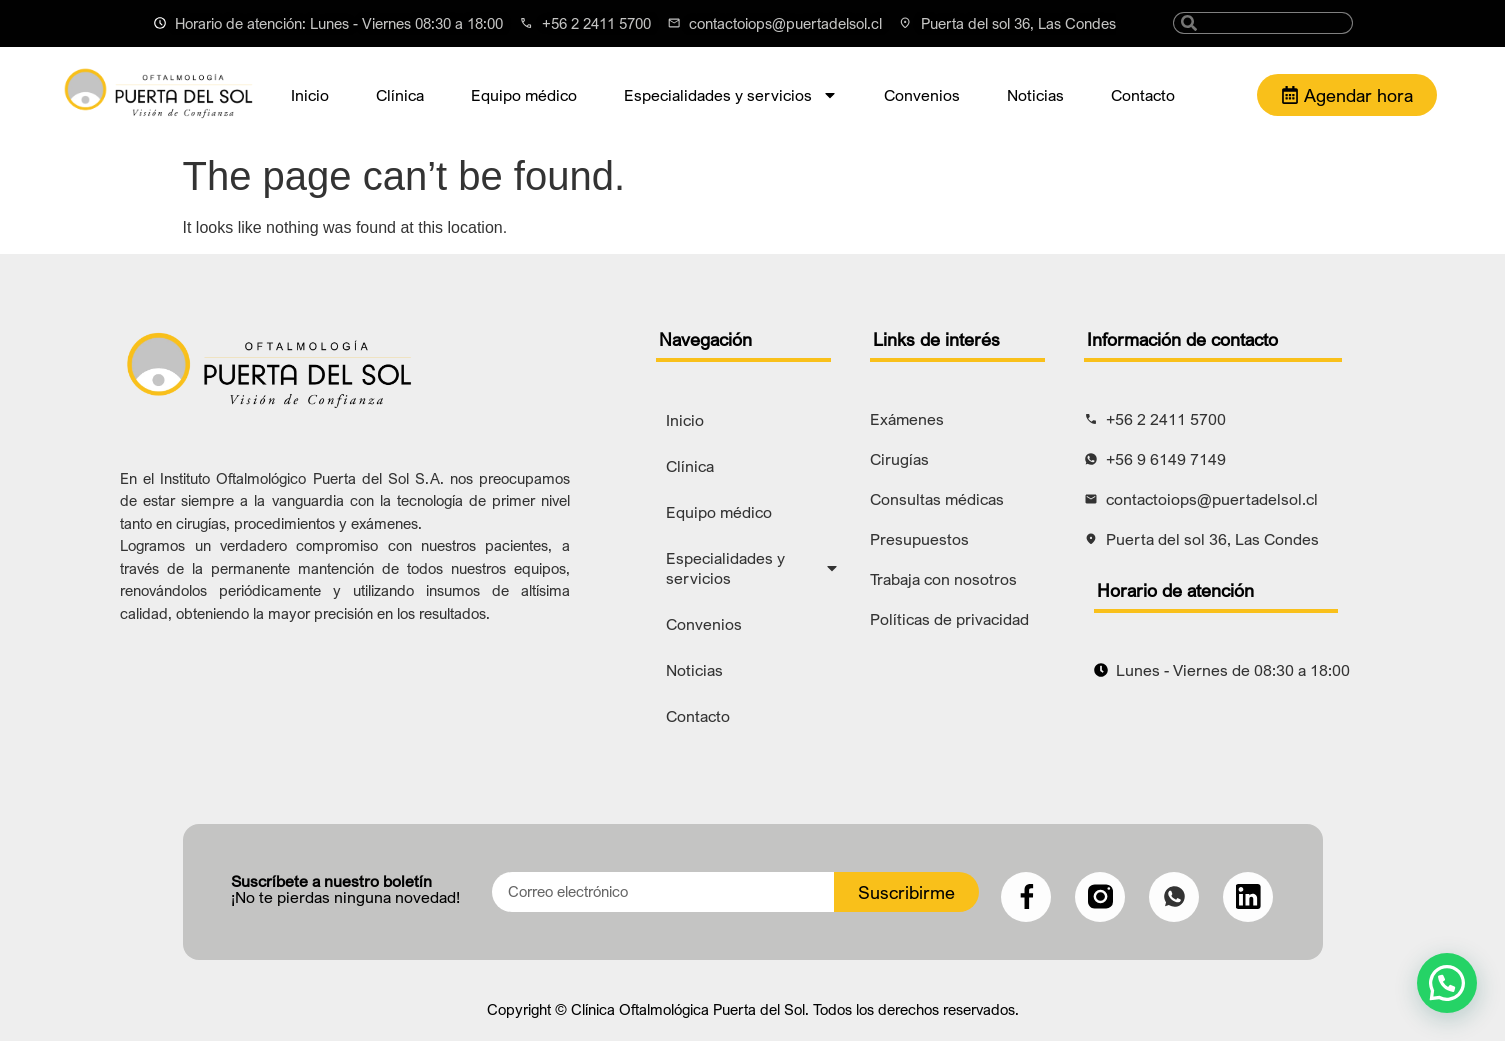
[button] (1447, 983)
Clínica (400, 95)
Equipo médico (524, 95)
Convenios (922, 95)
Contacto (1143, 95)
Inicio (310, 95)
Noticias (1035, 95)
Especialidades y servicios (731, 95)
